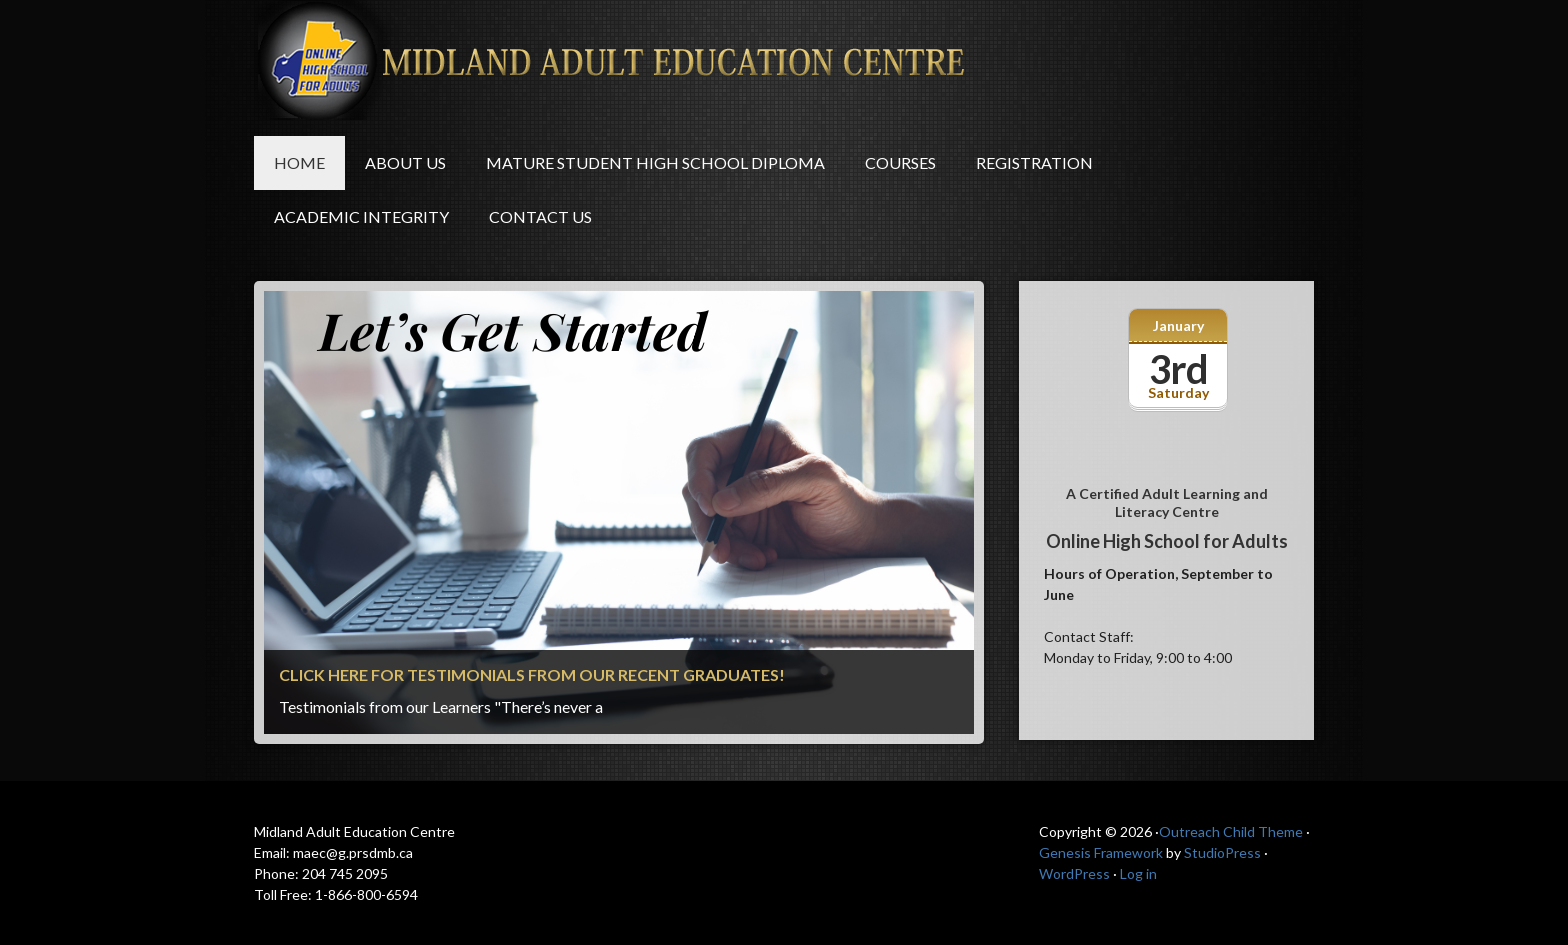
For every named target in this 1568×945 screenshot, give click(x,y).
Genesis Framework (1101, 852)
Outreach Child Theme (1231, 831)
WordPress (1074, 873)
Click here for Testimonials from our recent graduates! (532, 674)
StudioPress (1222, 852)
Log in (1138, 873)
